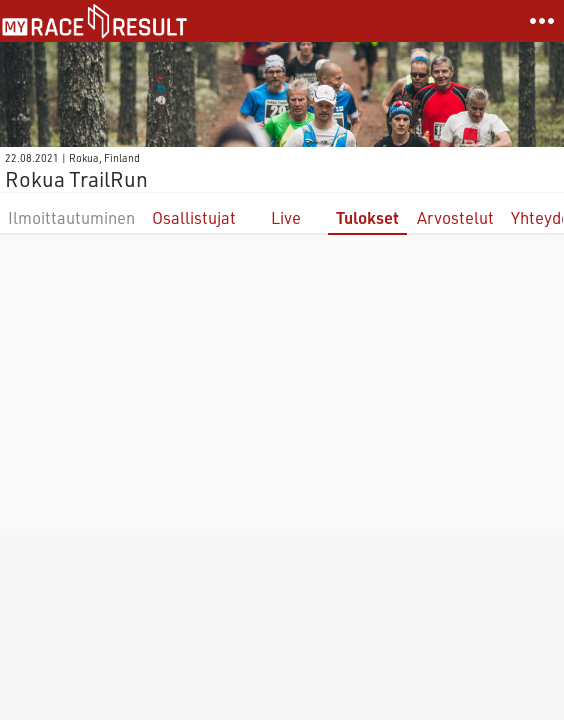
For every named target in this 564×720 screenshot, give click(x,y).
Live (286, 217)
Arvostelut (455, 217)
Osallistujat (194, 217)
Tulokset (367, 217)
